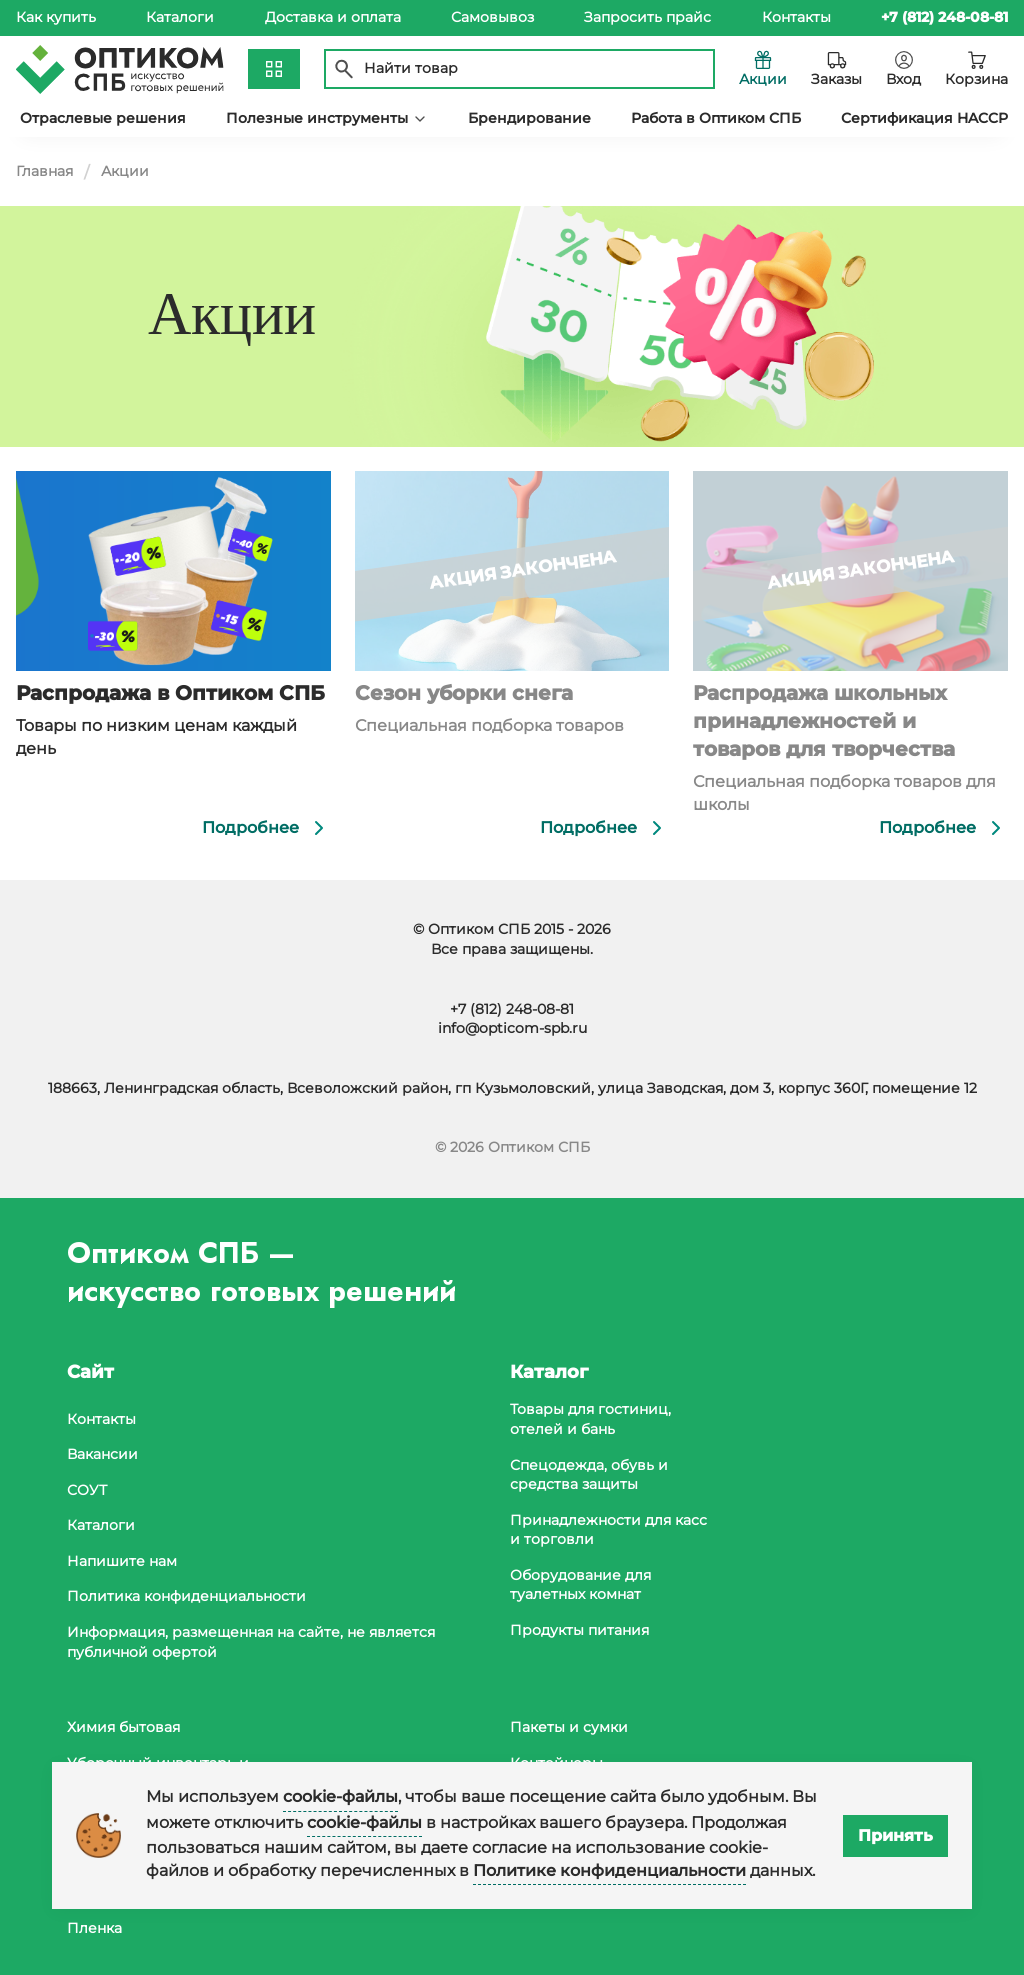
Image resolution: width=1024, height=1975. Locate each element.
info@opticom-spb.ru (512, 1028)
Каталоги (180, 17)
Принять (895, 1835)
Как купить (56, 17)
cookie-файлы (340, 1796)
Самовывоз (492, 17)
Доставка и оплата (333, 17)
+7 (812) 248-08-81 (512, 1009)
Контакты (796, 17)
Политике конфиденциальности (609, 1870)
